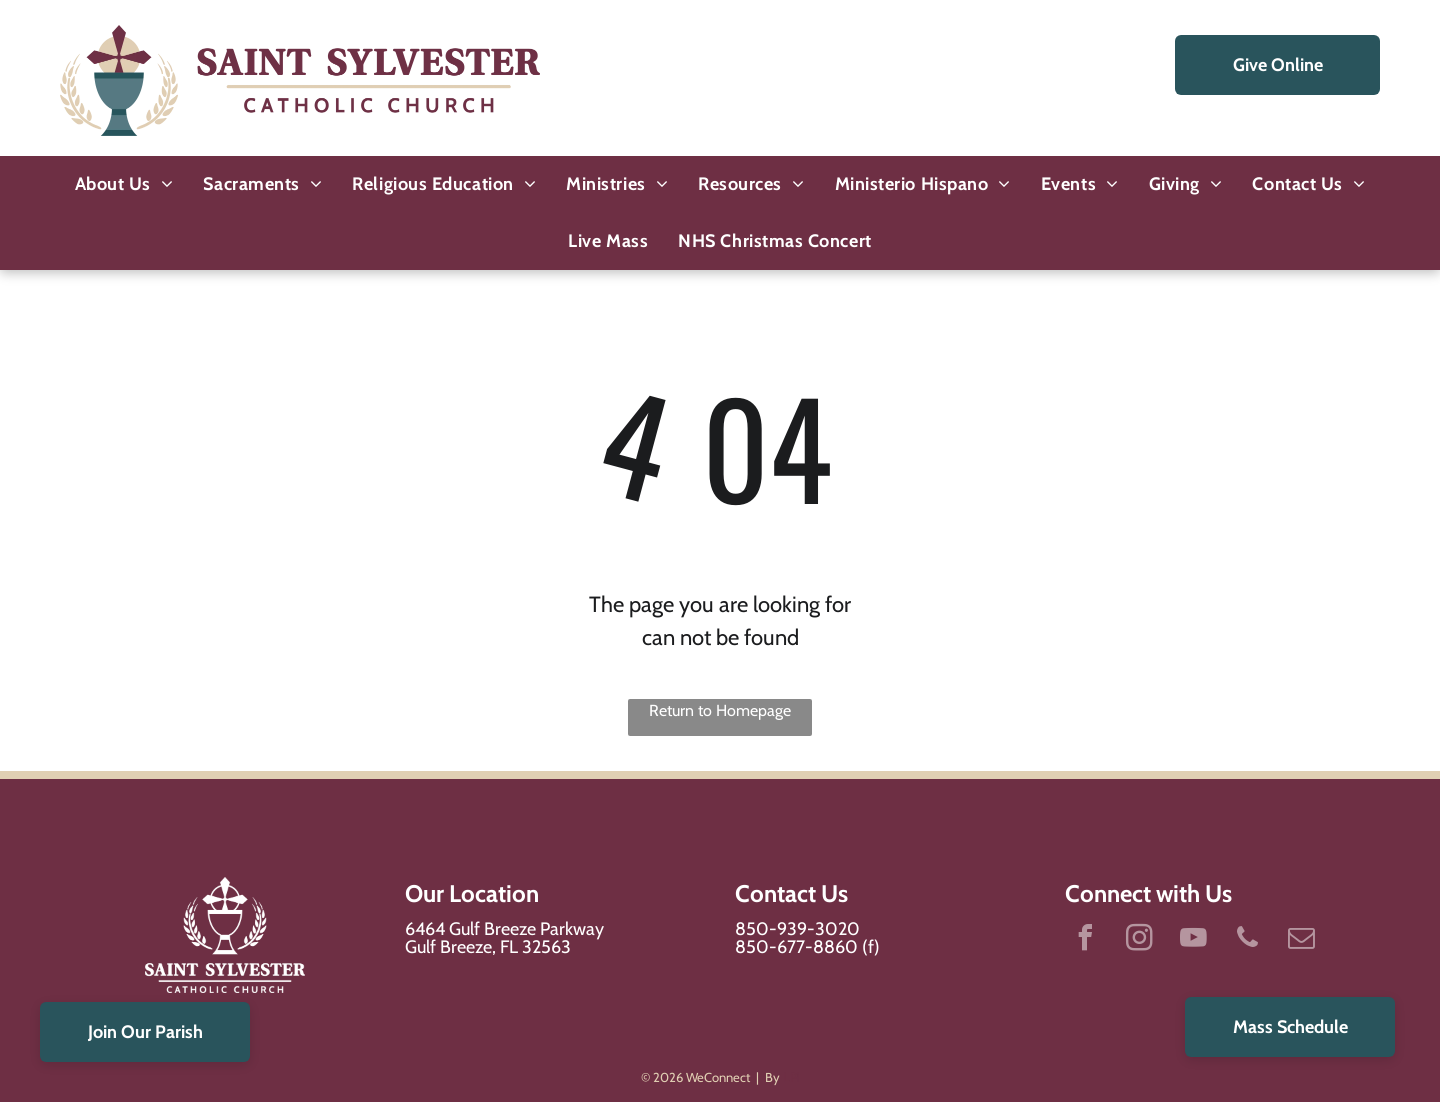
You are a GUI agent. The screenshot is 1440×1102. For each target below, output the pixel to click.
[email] (1301, 940)
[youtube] (1193, 940)
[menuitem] (124, 184)
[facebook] (1085, 940)
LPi (791, 1077)
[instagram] (1139, 940)
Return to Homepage (720, 710)
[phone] (1247, 940)
